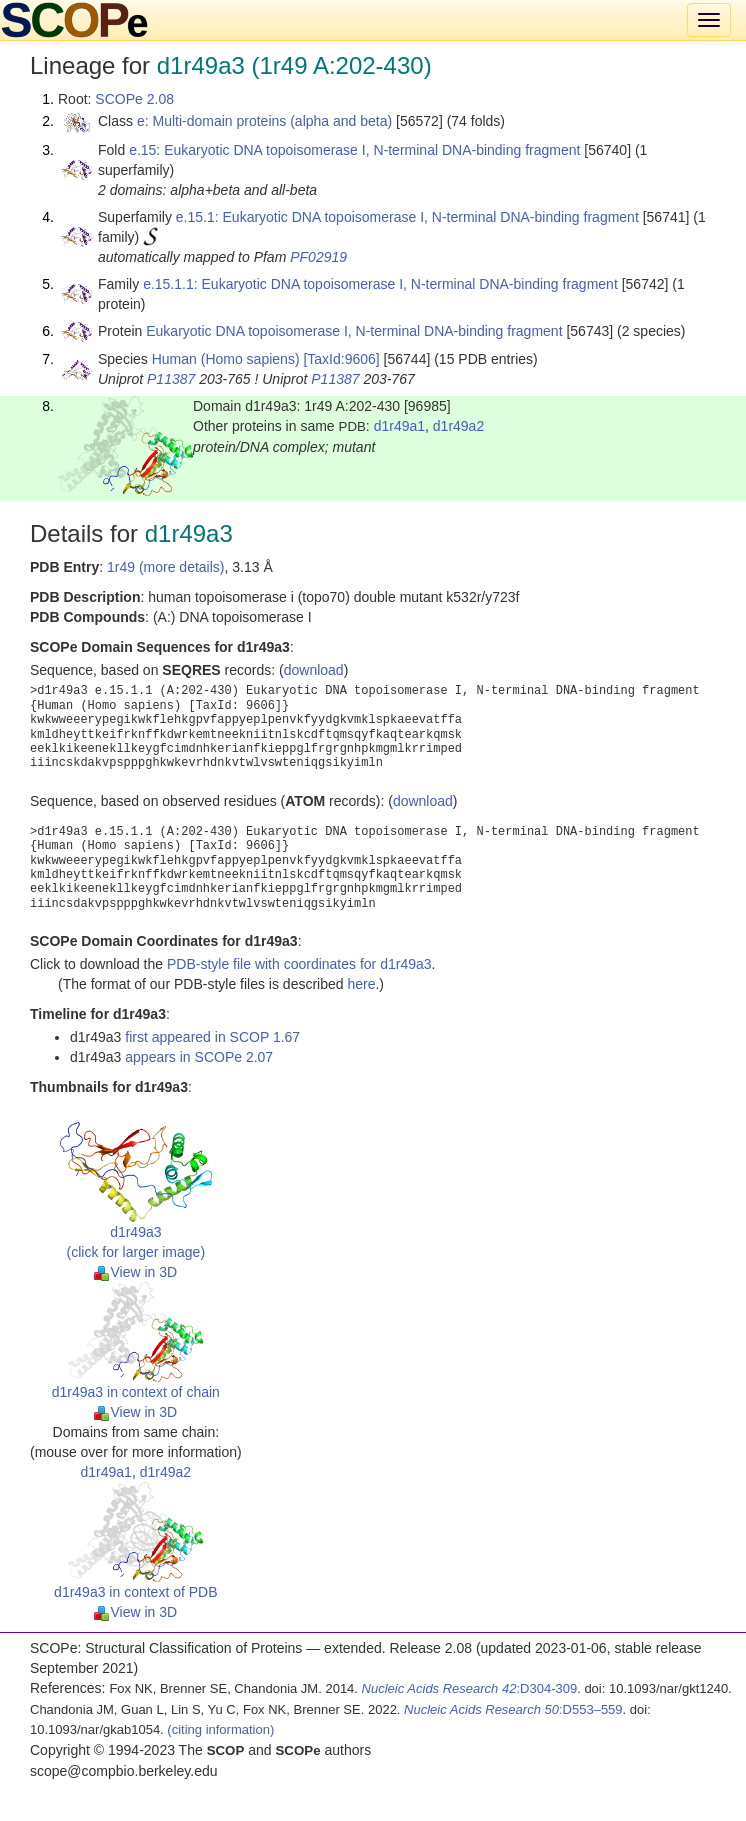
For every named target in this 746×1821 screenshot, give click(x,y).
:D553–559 (513, 1709)
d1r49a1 (399, 426)
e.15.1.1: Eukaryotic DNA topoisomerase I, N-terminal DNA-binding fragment (380, 284)
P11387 (171, 379)
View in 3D (135, 1272)
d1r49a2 (458, 426)
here (361, 984)
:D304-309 (470, 1688)
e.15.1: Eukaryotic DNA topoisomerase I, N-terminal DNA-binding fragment (407, 217)
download (314, 670)
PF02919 (318, 257)
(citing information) (220, 1729)
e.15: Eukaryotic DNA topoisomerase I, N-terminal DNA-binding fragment (354, 150)
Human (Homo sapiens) (226, 359)
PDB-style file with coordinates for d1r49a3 (299, 964)
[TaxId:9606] (341, 359)
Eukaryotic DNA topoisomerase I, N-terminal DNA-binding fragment (354, 331)
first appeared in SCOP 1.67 (212, 1037)
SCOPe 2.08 (134, 99)
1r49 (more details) (166, 567)
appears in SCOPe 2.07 (199, 1057)
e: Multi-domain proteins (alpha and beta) (264, 121)
